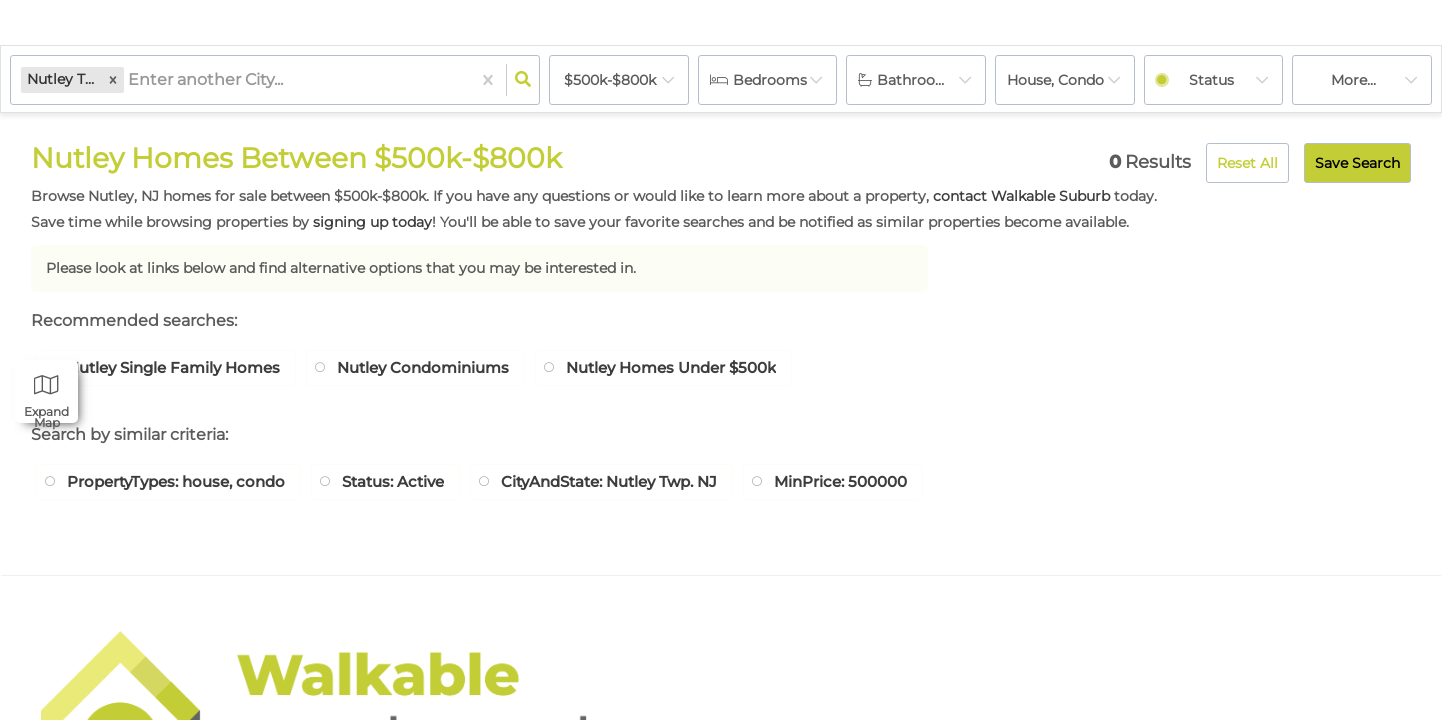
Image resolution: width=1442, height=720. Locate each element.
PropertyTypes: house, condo (184, 484)
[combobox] (130, 80)
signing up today (372, 222)
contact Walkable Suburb (1021, 196)
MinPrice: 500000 (893, 484)
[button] (113, 79)
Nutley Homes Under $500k (705, 368)
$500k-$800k (610, 80)
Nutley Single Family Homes (181, 368)
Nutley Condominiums (443, 368)
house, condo (1055, 80)
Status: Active (415, 484)
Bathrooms (917, 80)
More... (1353, 80)
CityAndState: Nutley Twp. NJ (646, 484)
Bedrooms (770, 80)
